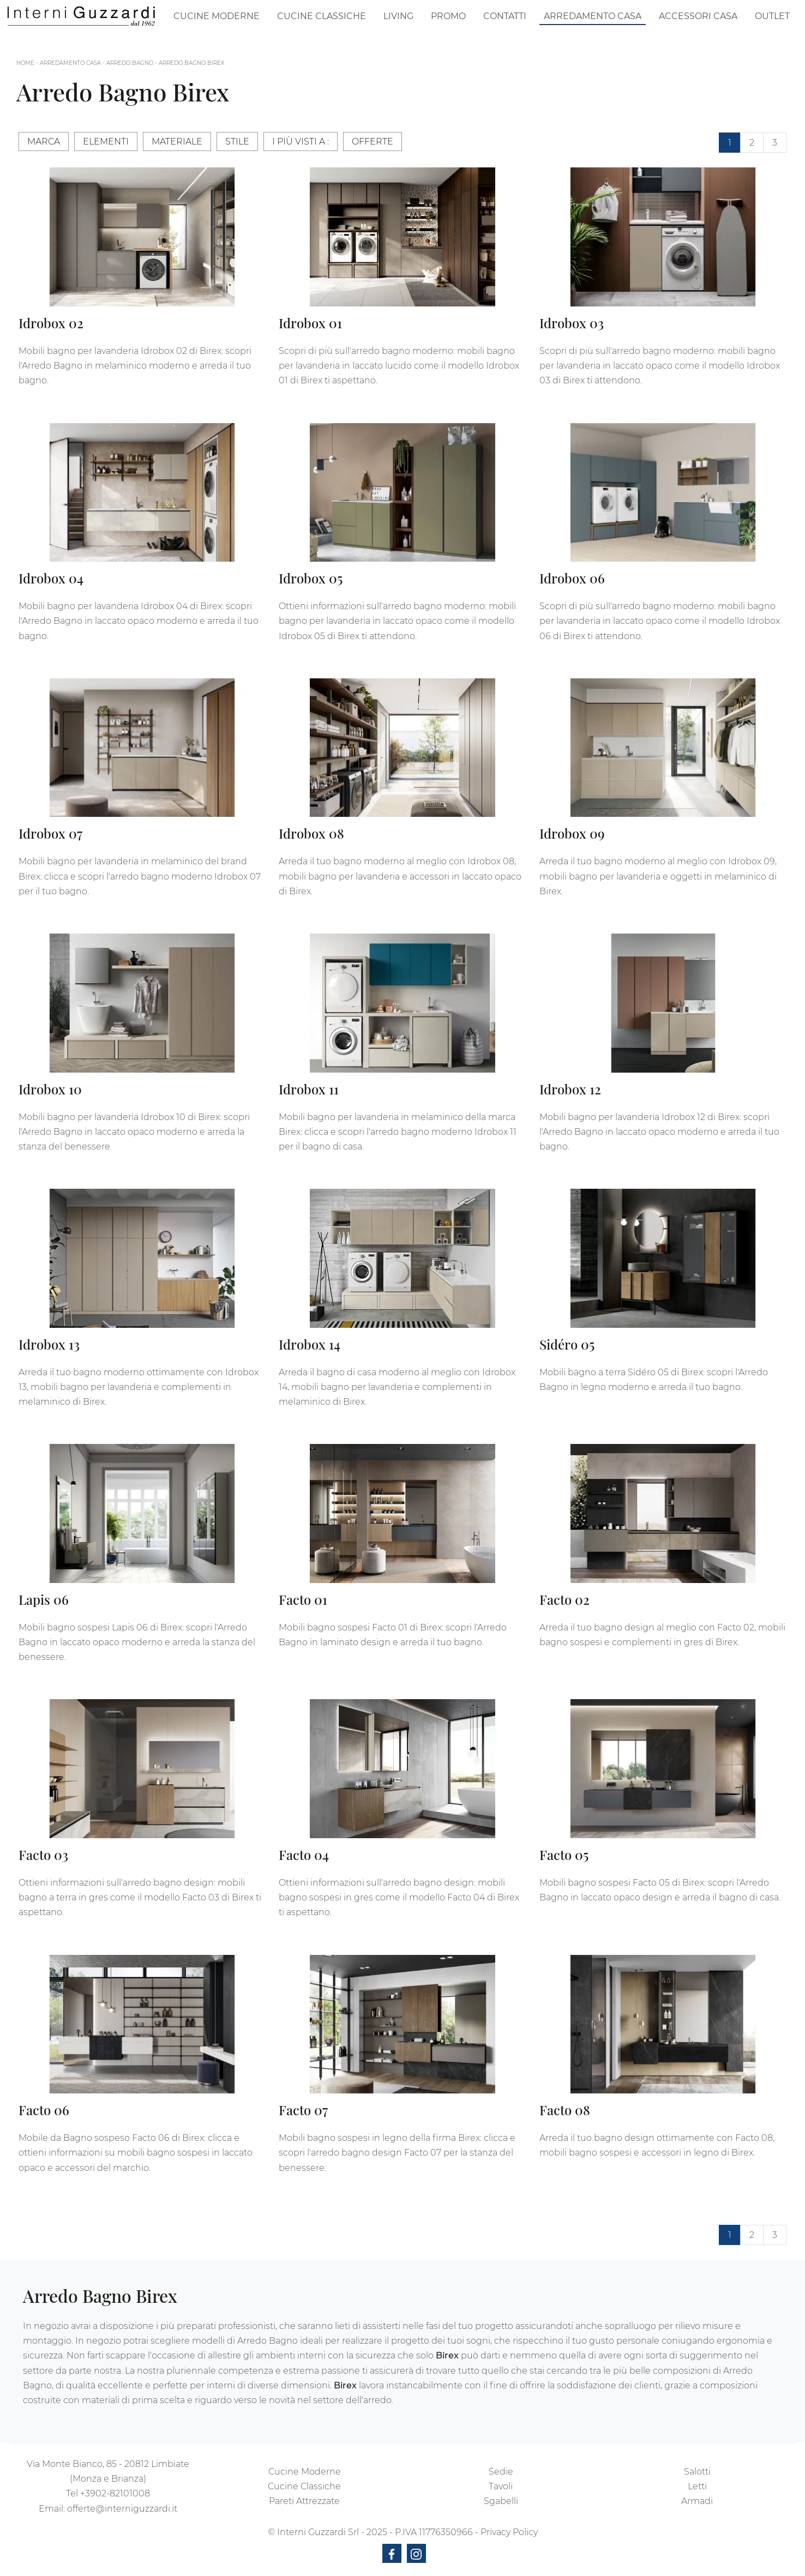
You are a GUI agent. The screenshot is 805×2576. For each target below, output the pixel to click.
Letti (697, 2486)
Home (25, 63)
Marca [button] (43, 141)
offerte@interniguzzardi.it (122, 2508)
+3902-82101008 (115, 2493)
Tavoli (501, 2486)
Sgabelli (501, 2501)
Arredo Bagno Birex (191, 63)
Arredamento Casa (592, 16)
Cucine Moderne (216, 16)
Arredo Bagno (129, 63)
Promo (448, 16)
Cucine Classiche (321, 16)
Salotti (697, 2471)
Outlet (772, 16)
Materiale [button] (177, 141)
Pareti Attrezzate (304, 2501)
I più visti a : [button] (300, 141)
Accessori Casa (698, 16)
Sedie (501, 2471)
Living (398, 16)
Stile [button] (237, 141)
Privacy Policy (509, 2532)
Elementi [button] (106, 141)
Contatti (504, 16)
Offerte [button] (372, 141)
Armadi (697, 2501)
